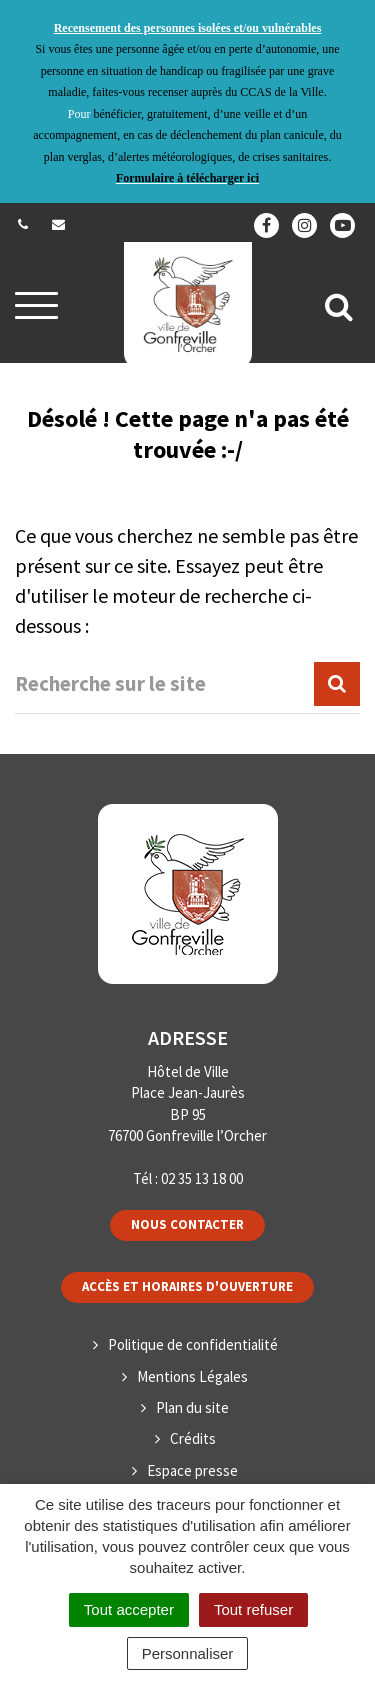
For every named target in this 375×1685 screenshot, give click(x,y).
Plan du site (192, 1407)
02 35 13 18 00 (202, 1178)
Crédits (193, 1438)
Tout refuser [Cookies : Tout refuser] (253, 1609)
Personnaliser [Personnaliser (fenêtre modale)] (188, 1653)
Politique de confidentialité (193, 1344)
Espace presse (192, 1470)
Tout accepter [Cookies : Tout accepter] (129, 1609)
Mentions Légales (192, 1376)
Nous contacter (187, 1224)
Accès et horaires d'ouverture (187, 1286)
